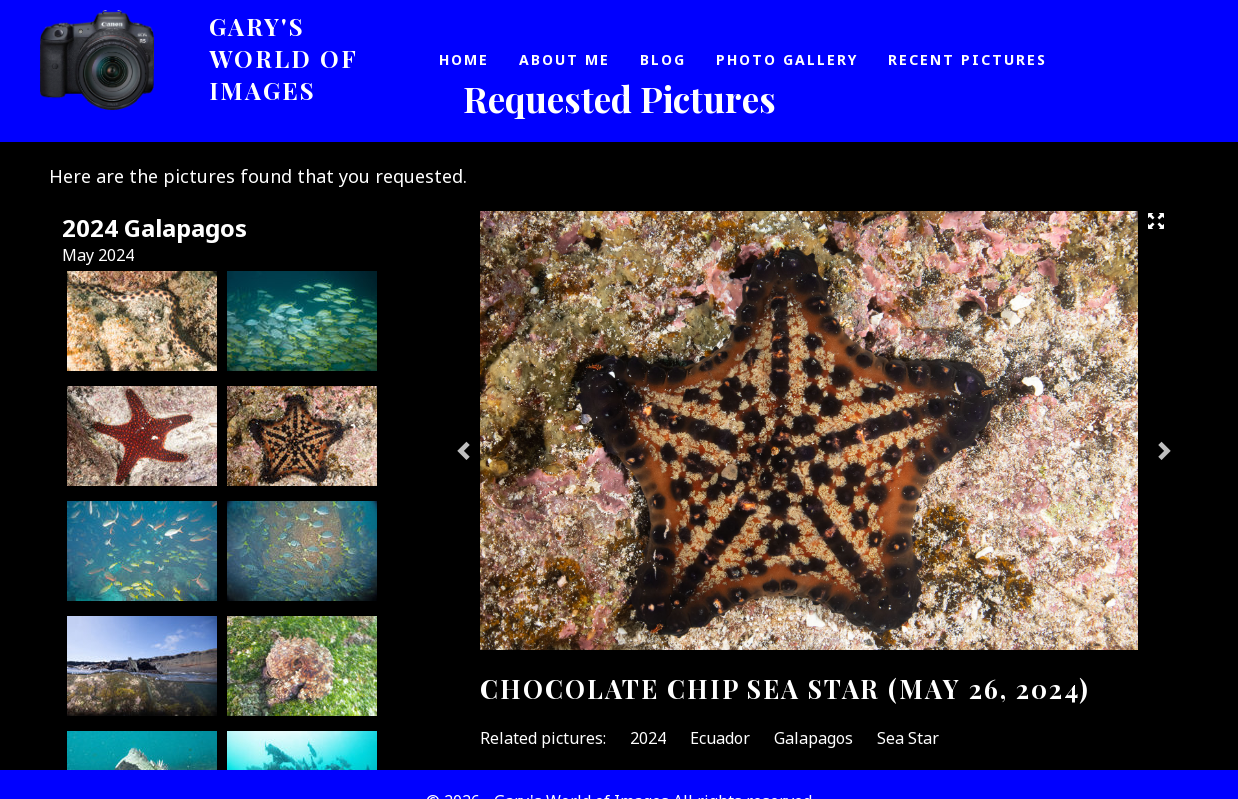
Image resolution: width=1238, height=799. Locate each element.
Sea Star (908, 738)
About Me (564, 59)
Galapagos (813, 738)
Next (1163, 450)
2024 (648, 738)
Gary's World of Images (283, 58)
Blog (663, 59)
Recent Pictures (967, 59)
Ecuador (720, 738)
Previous (465, 450)
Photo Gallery (787, 59)
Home (464, 59)
